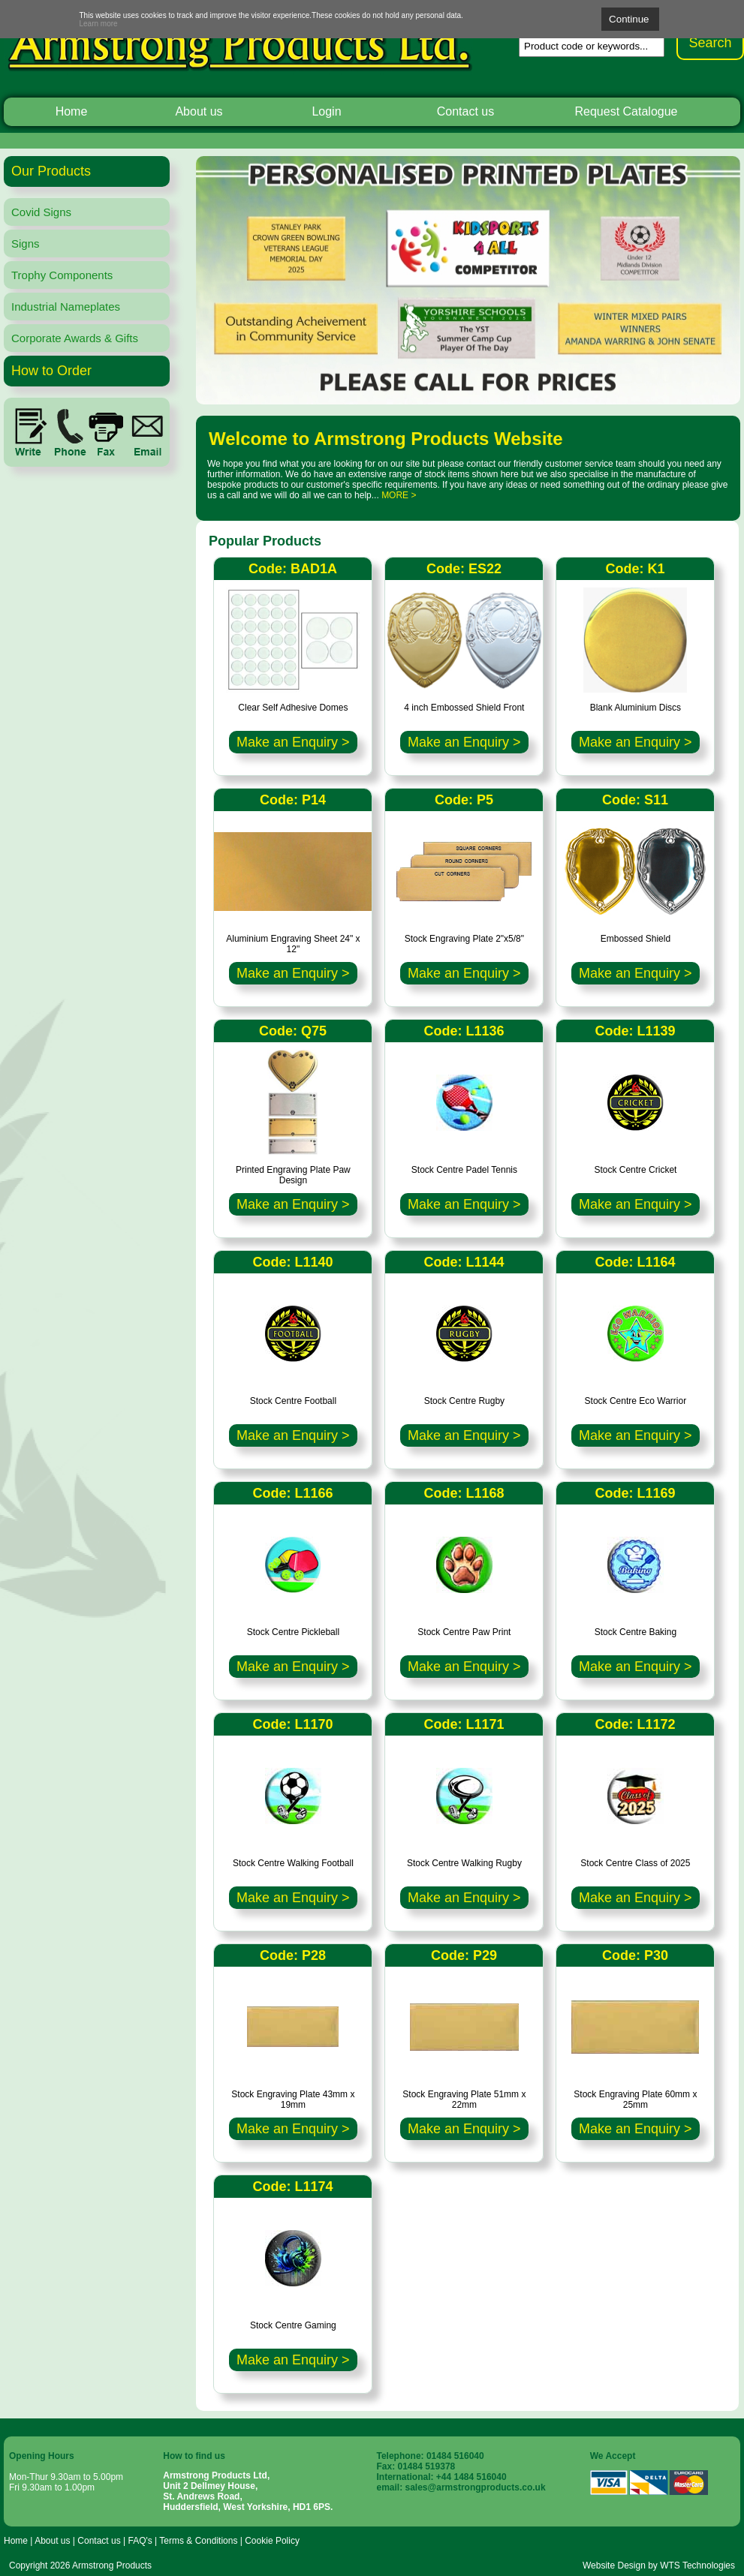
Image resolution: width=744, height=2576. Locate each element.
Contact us (465, 111)
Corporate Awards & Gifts (74, 338)
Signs (25, 243)
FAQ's (140, 2540)
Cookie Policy (272, 2540)
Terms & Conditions (198, 2540)
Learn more (99, 24)
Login (326, 111)
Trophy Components (62, 275)
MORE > (398, 495)
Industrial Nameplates (65, 306)
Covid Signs (41, 212)
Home (72, 111)
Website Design (614, 2565)
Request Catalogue (626, 111)
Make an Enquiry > (293, 742)
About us (198, 111)
